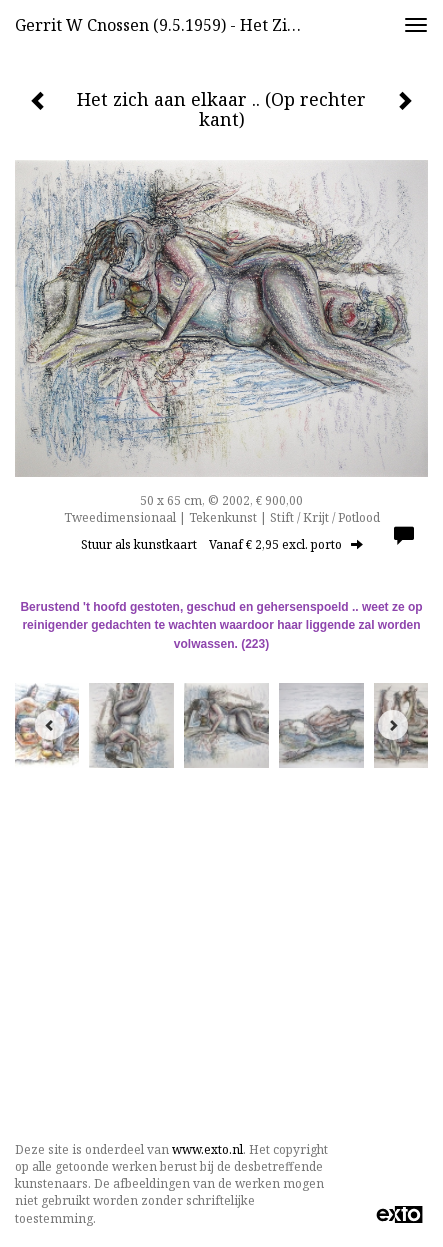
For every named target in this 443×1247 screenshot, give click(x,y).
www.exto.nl (207, 1149)
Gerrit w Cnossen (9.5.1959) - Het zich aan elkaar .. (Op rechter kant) (168, 25)
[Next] (393, 725)
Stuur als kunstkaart (222, 544)
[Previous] (50, 725)
